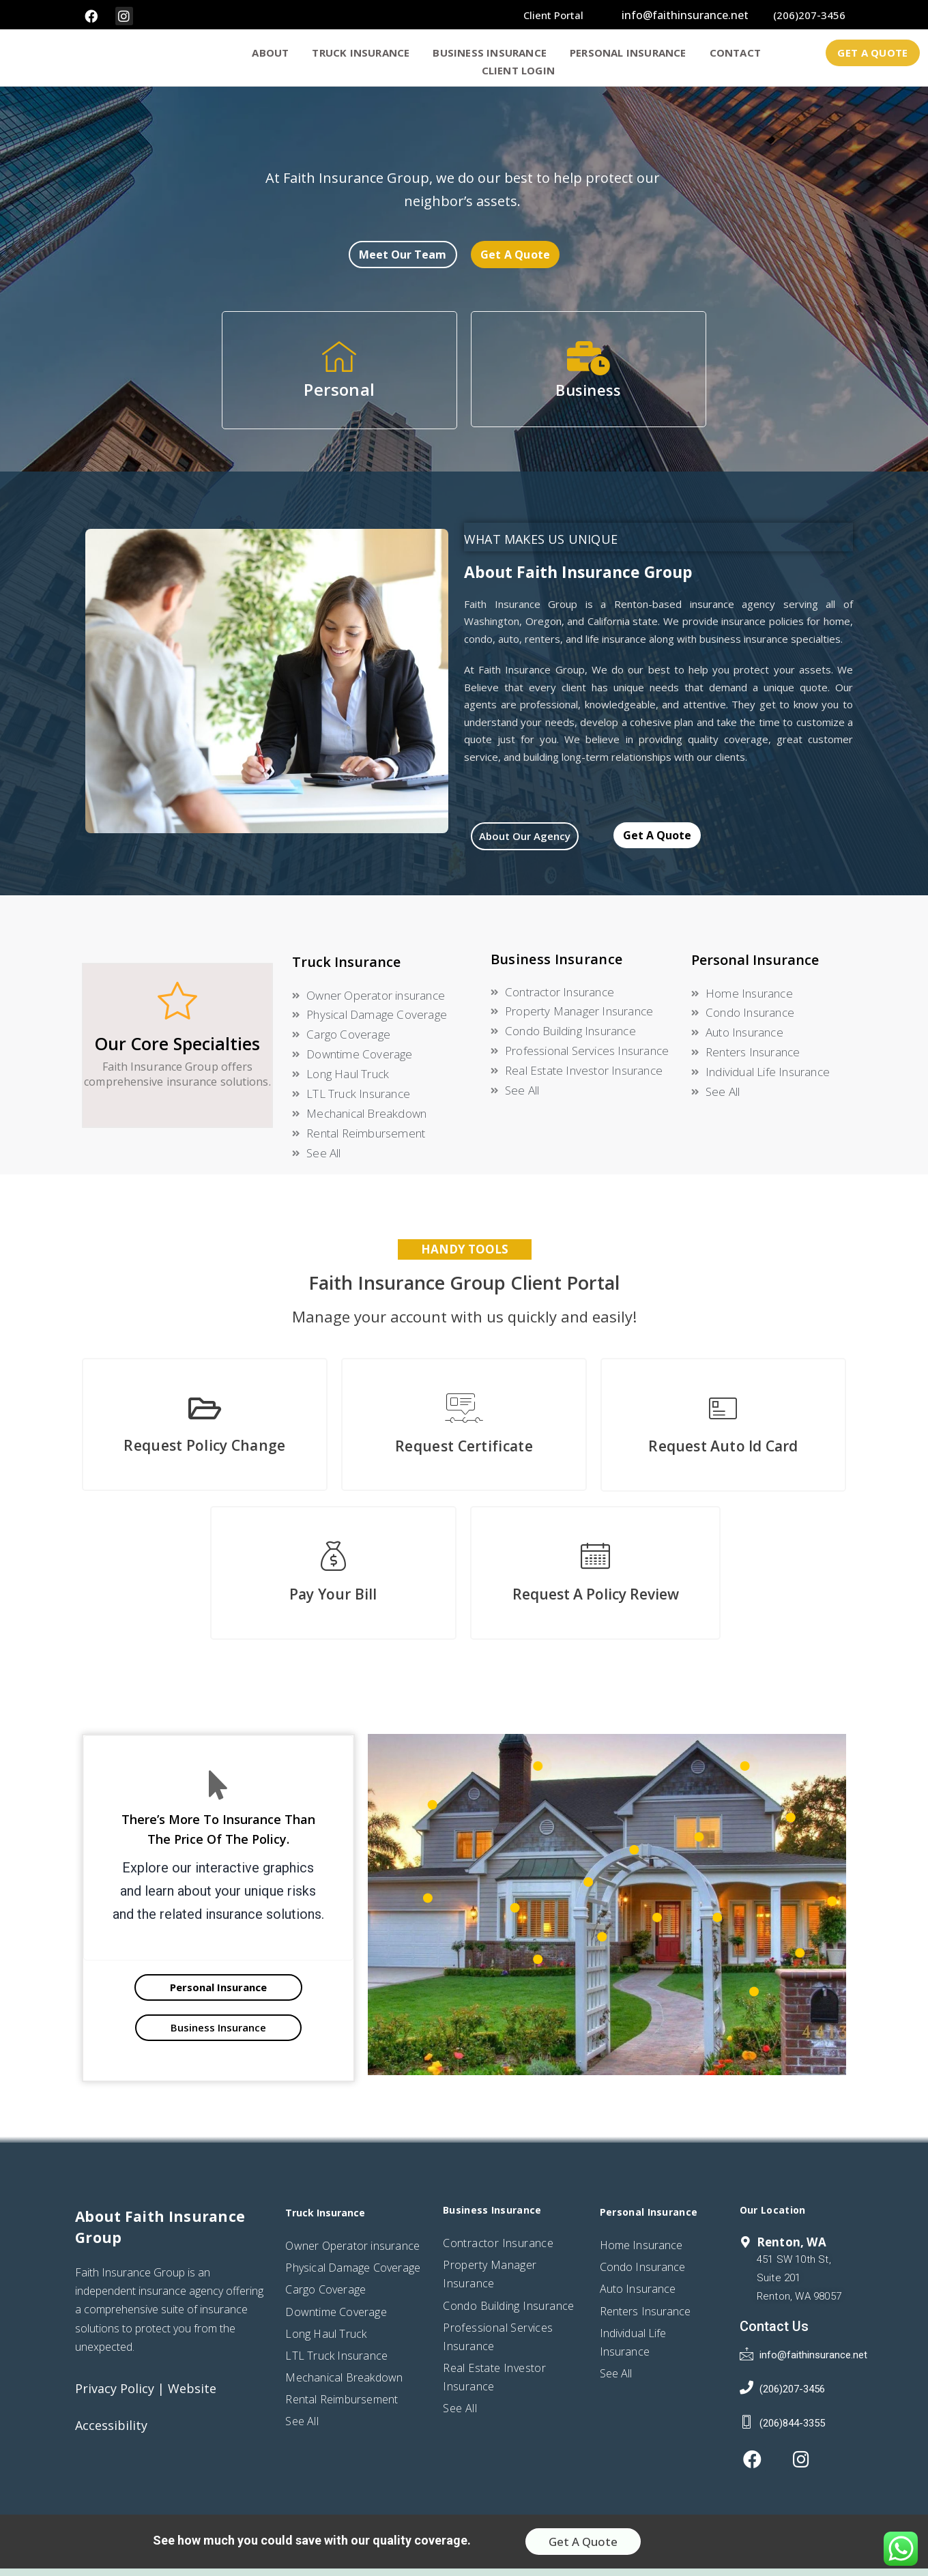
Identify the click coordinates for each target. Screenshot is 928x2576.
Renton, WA (791, 2250)
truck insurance (364, 56)
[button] (872, 56)
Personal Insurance (755, 967)
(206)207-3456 (809, 15)
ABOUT (273, 56)
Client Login (518, 74)
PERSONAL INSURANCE (631, 56)
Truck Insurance (346, 969)
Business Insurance (556, 966)
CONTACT (739, 56)
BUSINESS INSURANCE (493, 56)
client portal (553, 15)
